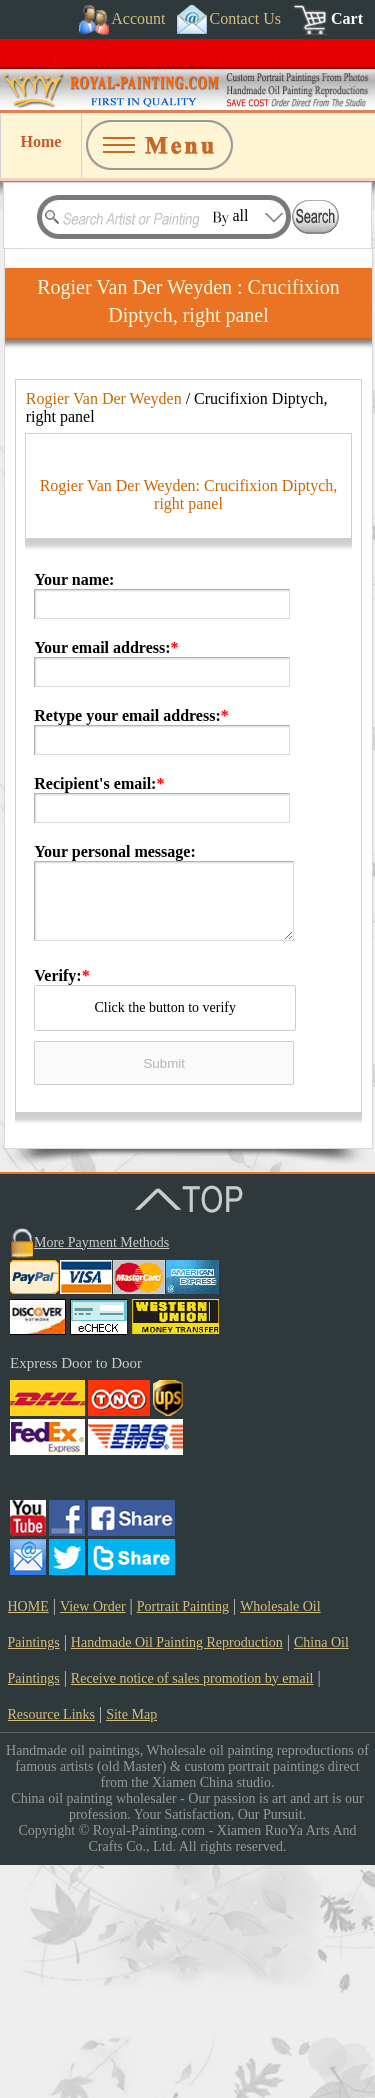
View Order (93, 1839)
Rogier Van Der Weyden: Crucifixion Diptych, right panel (189, 727)
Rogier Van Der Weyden (104, 398)
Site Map (131, 1947)
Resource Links (51, 1947)
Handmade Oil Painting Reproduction (177, 1875)
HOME (28, 1839)
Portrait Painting (183, 1839)
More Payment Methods (101, 1475)
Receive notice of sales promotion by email (192, 1911)
